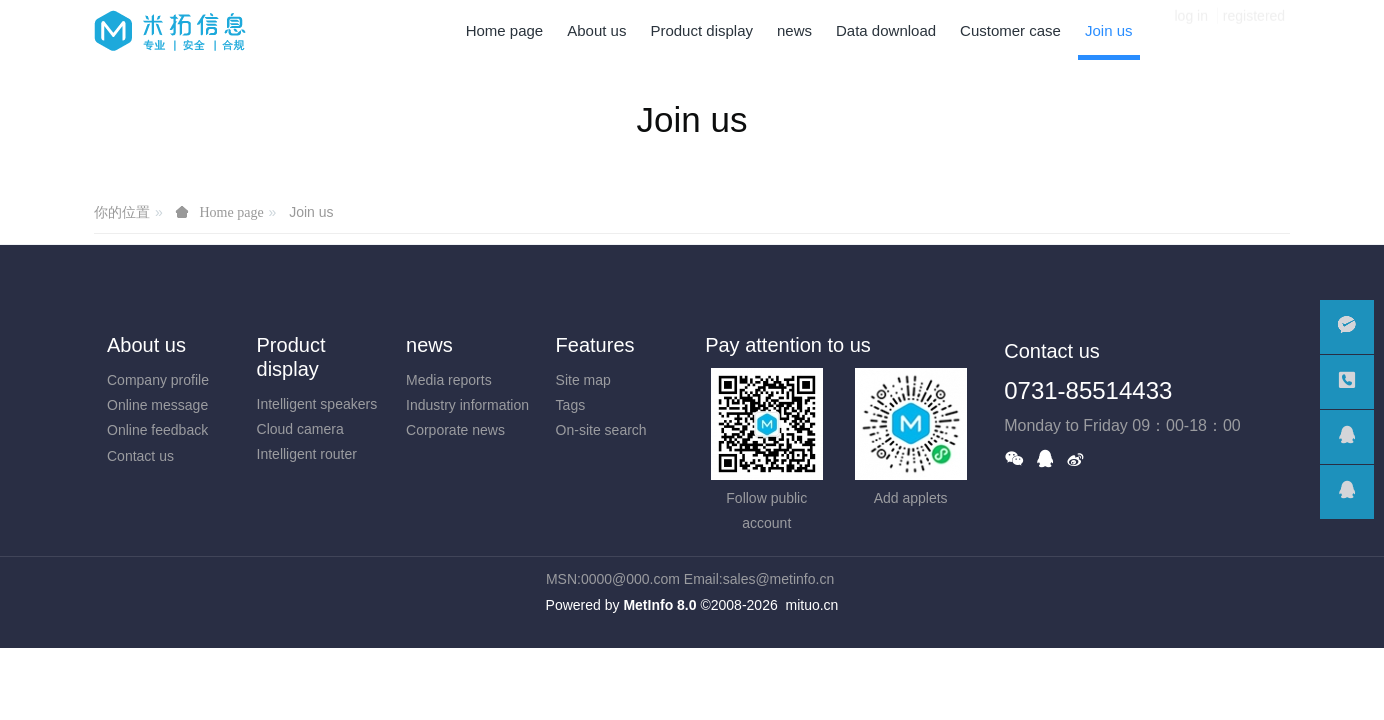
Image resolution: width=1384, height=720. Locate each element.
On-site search (601, 430)
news (429, 345)
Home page (505, 30)
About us (146, 345)
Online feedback (157, 430)
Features (595, 345)
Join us (311, 212)
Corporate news (455, 430)
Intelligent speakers (317, 404)
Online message (157, 405)
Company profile (158, 380)
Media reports (449, 380)
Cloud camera (300, 429)
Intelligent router (307, 454)
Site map (583, 380)
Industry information (467, 405)
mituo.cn (811, 605)
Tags (571, 405)
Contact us (140, 456)
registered (1254, 30)
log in (1191, 30)
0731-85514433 (1088, 390)
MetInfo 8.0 (659, 605)
